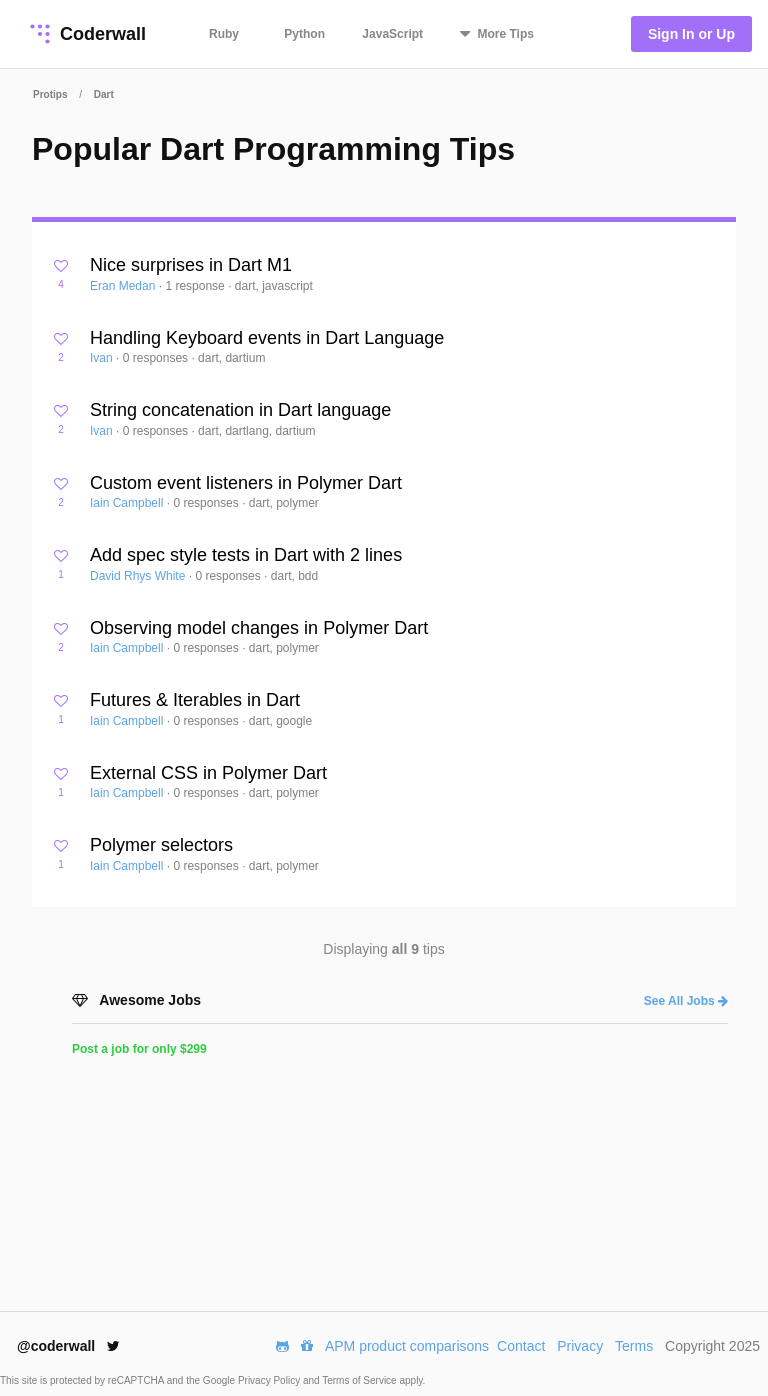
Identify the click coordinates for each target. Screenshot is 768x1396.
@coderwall (68, 1346)
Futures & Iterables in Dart (195, 700)
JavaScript (392, 34)
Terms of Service (360, 1380)
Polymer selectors (161, 845)
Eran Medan (124, 286)
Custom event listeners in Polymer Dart (246, 483)
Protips (50, 94)
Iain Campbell (128, 503)
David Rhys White (139, 576)
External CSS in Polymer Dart (208, 773)
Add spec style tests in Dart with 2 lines (246, 555)
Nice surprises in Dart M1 (191, 265)
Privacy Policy (270, 1380)
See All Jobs (686, 1001)
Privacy (580, 1346)
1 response (196, 286)
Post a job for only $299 (139, 1049)
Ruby (224, 34)
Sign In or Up (691, 34)
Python (304, 34)
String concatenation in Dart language (240, 410)
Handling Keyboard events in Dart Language (267, 338)
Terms (634, 1346)
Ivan (103, 358)
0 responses (157, 358)
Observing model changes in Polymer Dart (259, 628)
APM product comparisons (407, 1346)
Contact (521, 1346)
